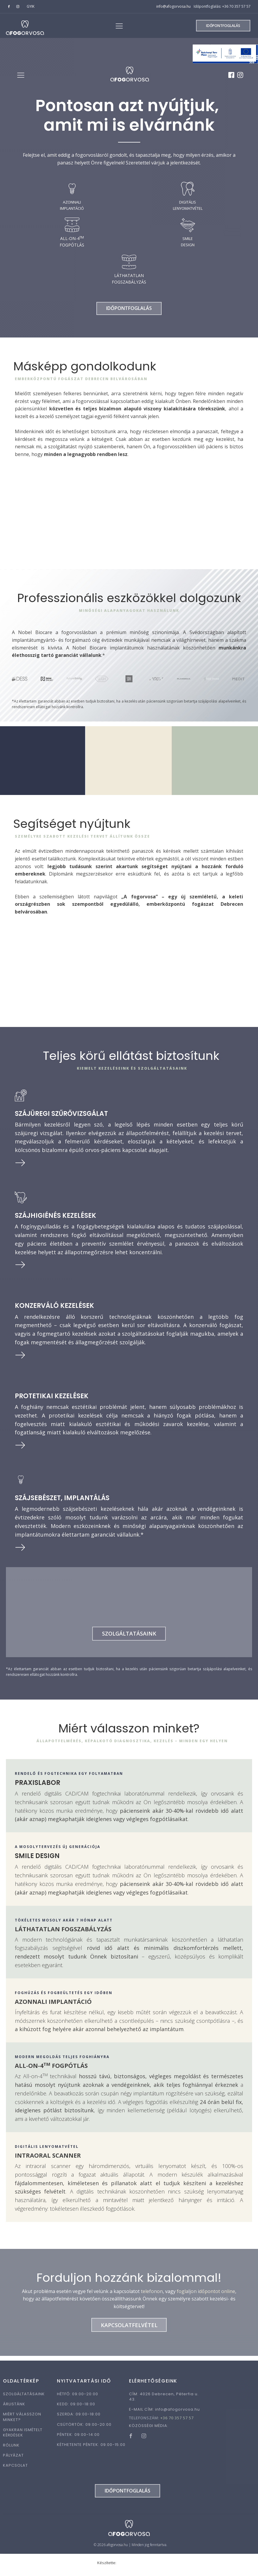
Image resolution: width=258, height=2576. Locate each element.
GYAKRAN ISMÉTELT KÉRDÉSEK (22, 2436)
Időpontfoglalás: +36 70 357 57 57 (222, 6)
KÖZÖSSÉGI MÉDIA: (148, 2430)
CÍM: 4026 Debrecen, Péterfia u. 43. (164, 2401)
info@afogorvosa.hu (173, 6)
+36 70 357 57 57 (177, 2422)
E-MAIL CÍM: (164, 2413)
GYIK (30, 6)
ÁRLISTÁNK (14, 2408)
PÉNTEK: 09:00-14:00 (78, 2438)
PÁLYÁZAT (13, 2459)
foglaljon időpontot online (206, 2295)
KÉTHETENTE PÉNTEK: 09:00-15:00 (91, 2449)
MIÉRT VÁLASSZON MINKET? (22, 2421)
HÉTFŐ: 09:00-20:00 (77, 2398)
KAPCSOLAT (15, 2469)
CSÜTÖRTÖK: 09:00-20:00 (84, 2428)
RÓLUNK (11, 2449)
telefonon (152, 2295)
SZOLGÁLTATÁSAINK (24, 2398)
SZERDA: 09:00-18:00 (79, 2418)
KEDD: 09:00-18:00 (76, 2408)
